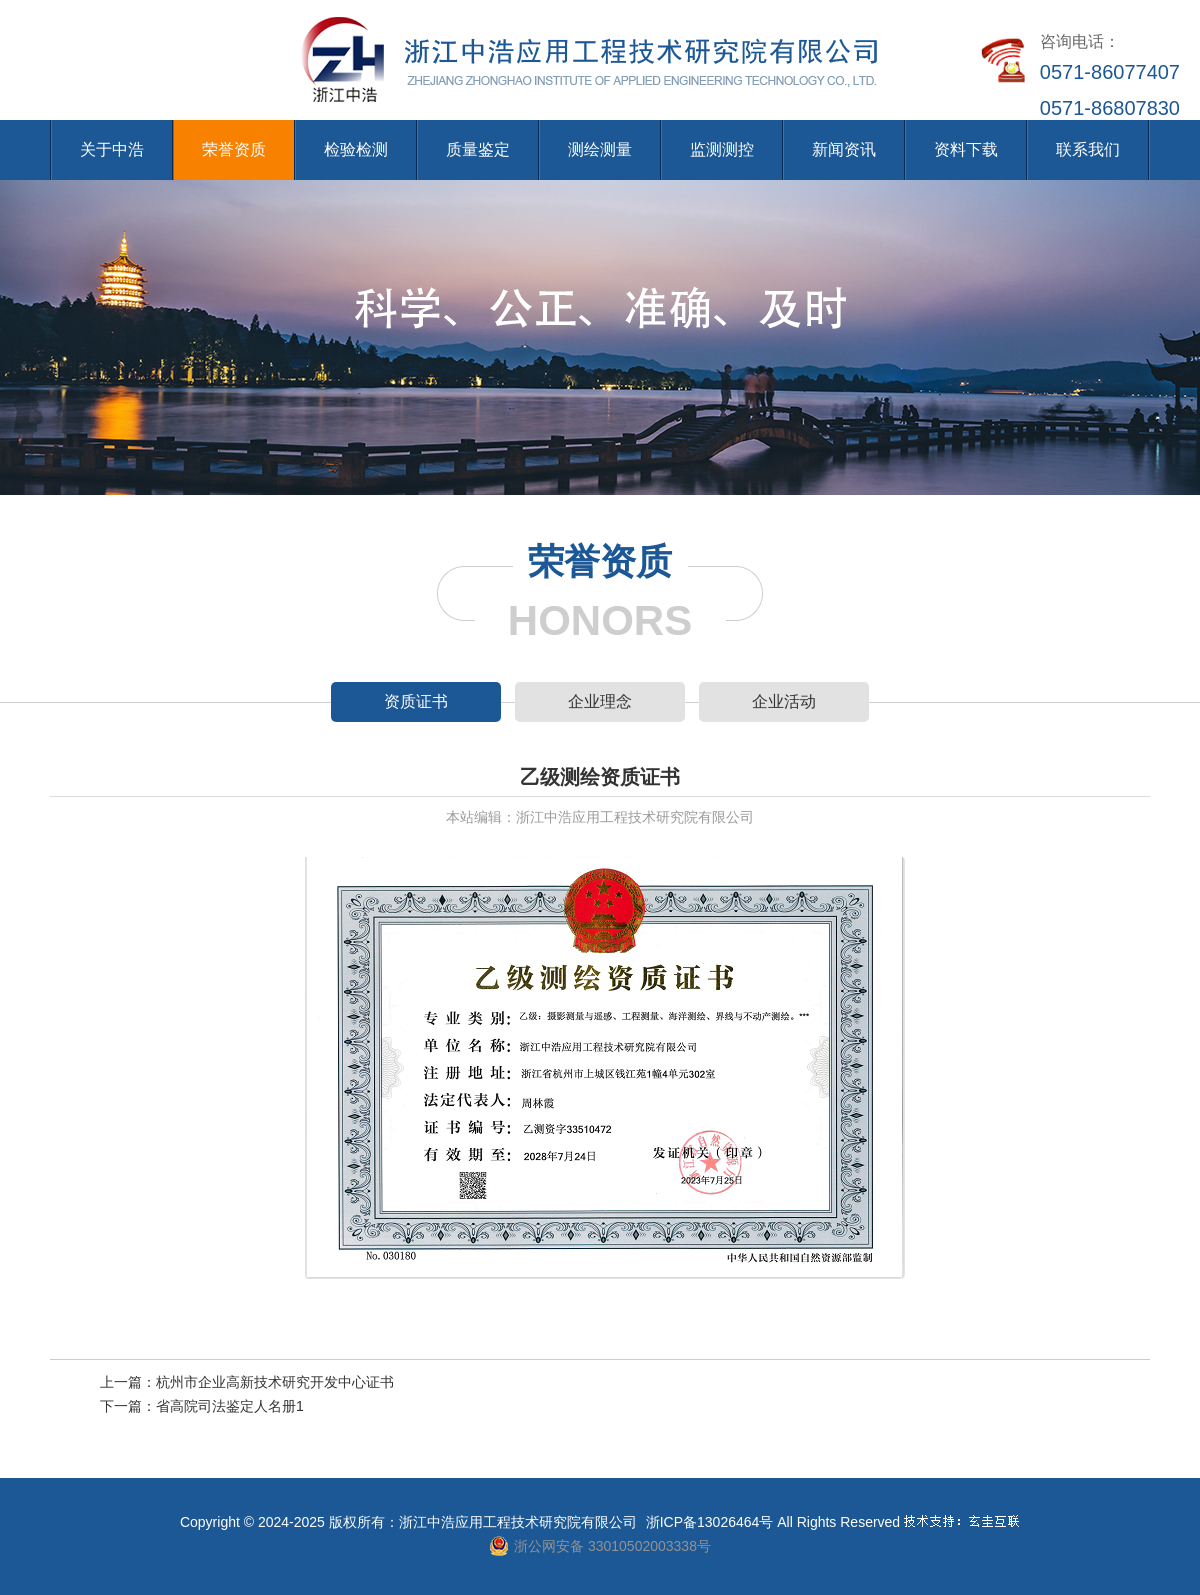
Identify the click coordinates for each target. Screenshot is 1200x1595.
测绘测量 (600, 149)
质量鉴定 (478, 149)
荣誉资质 (234, 149)
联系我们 (1088, 149)
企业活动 (784, 701)
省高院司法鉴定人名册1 (230, 1406)
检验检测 (356, 149)
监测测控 (722, 149)
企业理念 (600, 701)
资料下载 (966, 149)
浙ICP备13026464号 (710, 1522)
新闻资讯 (844, 149)
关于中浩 (112, 149)
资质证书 (416, 701)
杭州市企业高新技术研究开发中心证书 (275, 1382)
